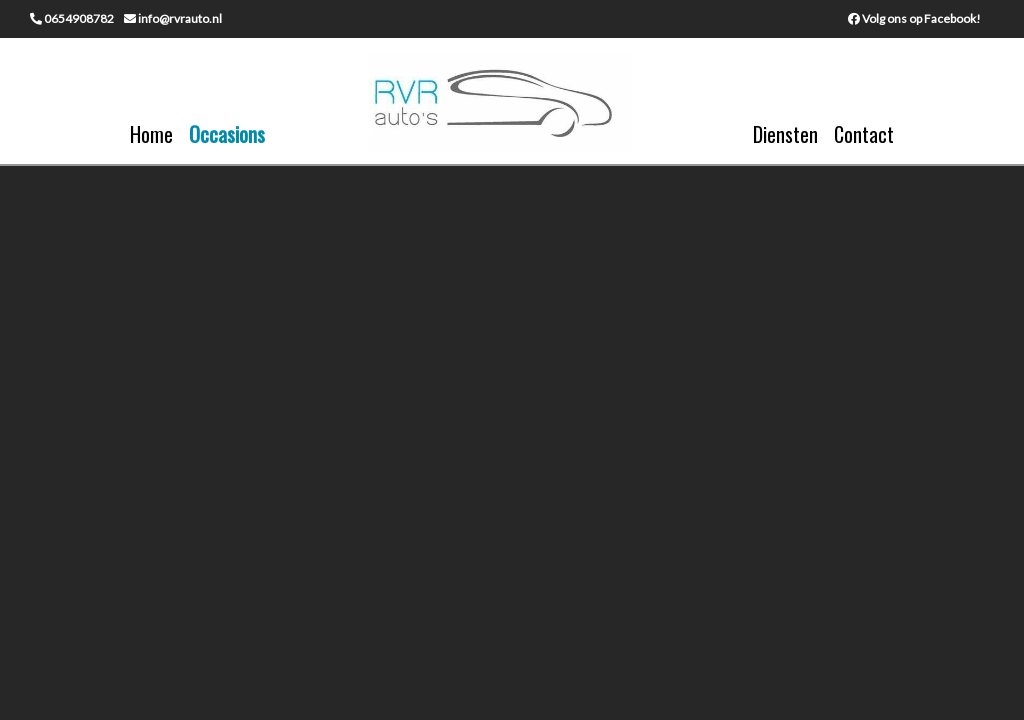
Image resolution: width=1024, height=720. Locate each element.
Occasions (227, 134)
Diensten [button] (785, 134)
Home (151, 134)
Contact (864, 134)
